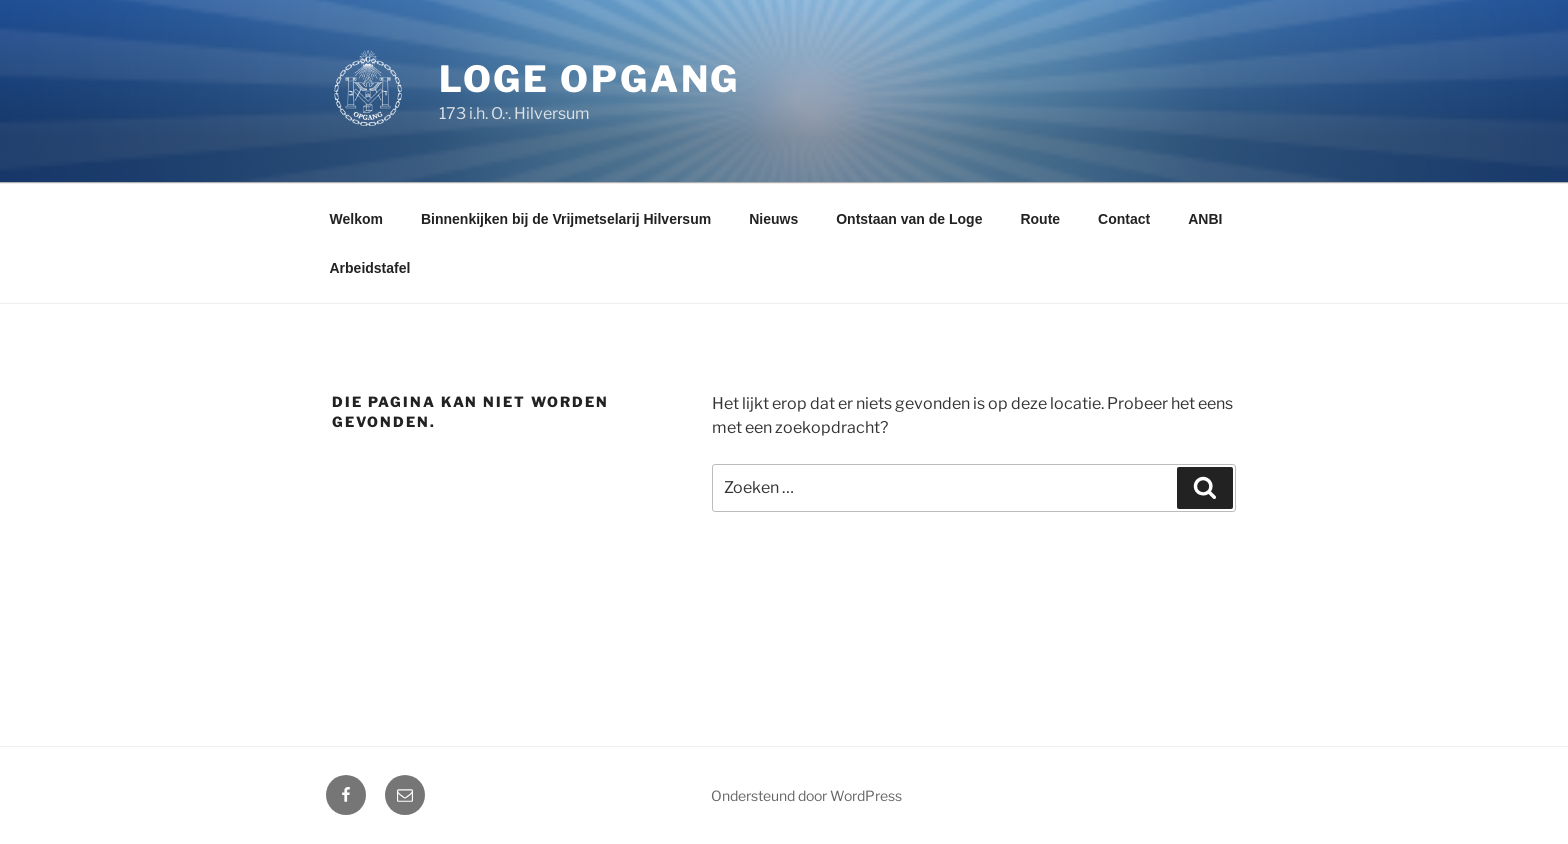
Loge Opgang (590, 79)
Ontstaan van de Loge (909, 219)
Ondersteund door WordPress (806, 795)
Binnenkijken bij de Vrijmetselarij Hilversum (566, 219)
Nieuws (773, 219)
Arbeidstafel (370, 268)
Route (1040, 219)
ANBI (1205, 219)
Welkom (356, 219)
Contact (1124, 219)
